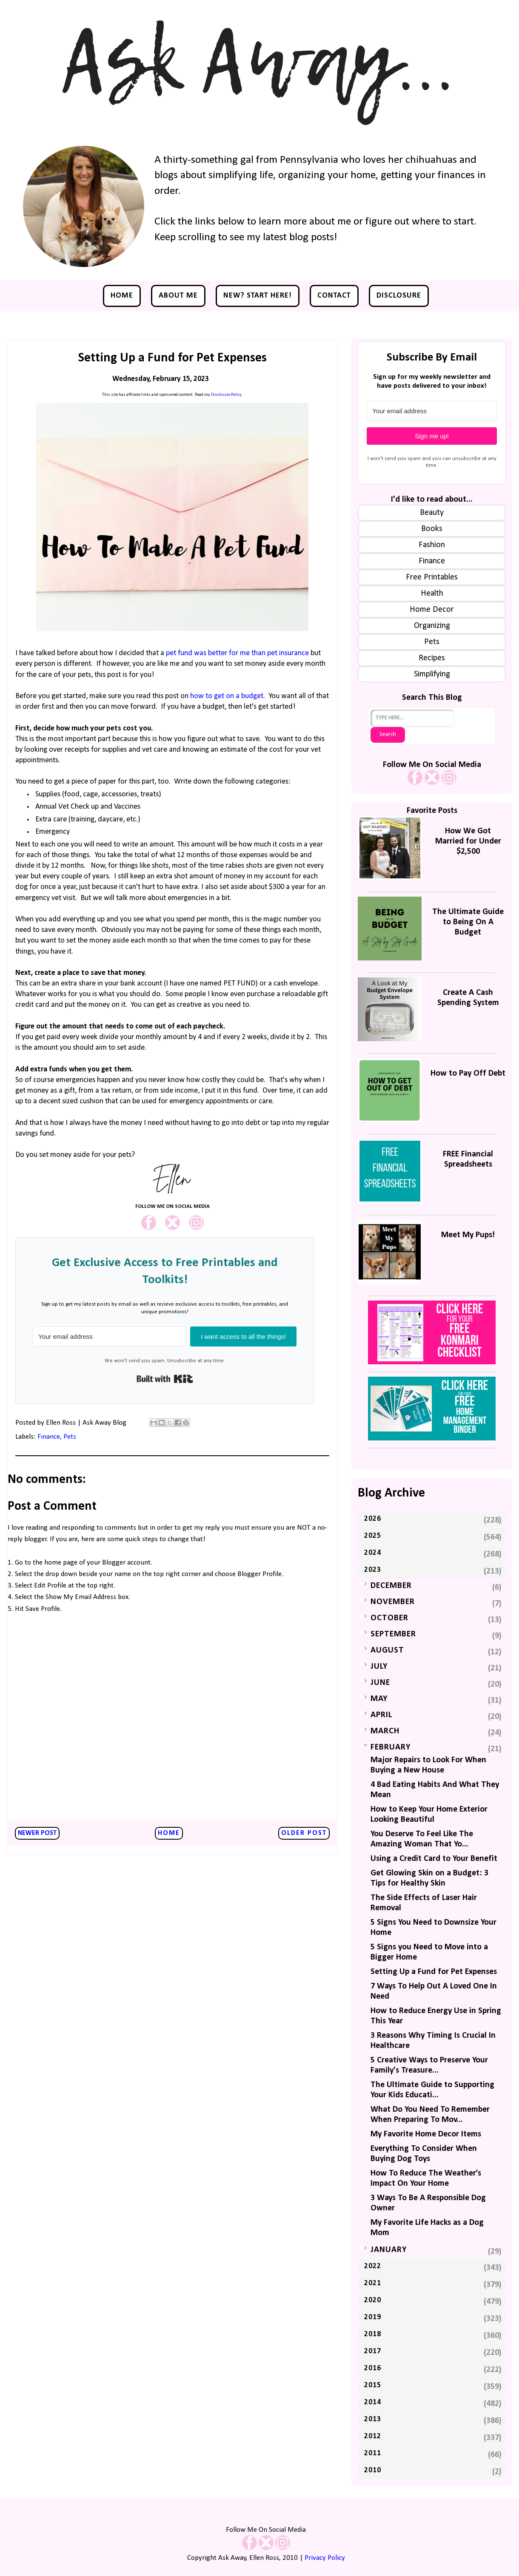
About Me (178, 296)
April (381, 1715)
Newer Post (37, 1833)
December (391, 1586)
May (379, 1699)
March (385, 1731)
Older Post (304, 1833)
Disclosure (398, 296)
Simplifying (432, 674)
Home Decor (432, 609)
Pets (69, 1436)
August (387, 1650)
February (391, 1747)
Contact (334, 296)
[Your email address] (109, 1336)
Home (122, 296)
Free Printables (432, 577)
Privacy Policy (325, 2558)
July (379, 1666)
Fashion (432, 545)
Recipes (432, 658)
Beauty (432, 512)
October (389, 1618)
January (389, 2250)
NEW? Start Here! (257, 296)
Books (431, 529)
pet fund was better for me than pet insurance (237, 653)
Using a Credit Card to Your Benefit (434, 1859)
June (380, 1683)
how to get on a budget (226, 696)
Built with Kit (165, 1378)
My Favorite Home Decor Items (426, 2134)
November (393, 1602)
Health (432, 593)
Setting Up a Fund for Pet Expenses (434, 1972)
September (393, 1634)
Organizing (432, 626)
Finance (48, 1436)
